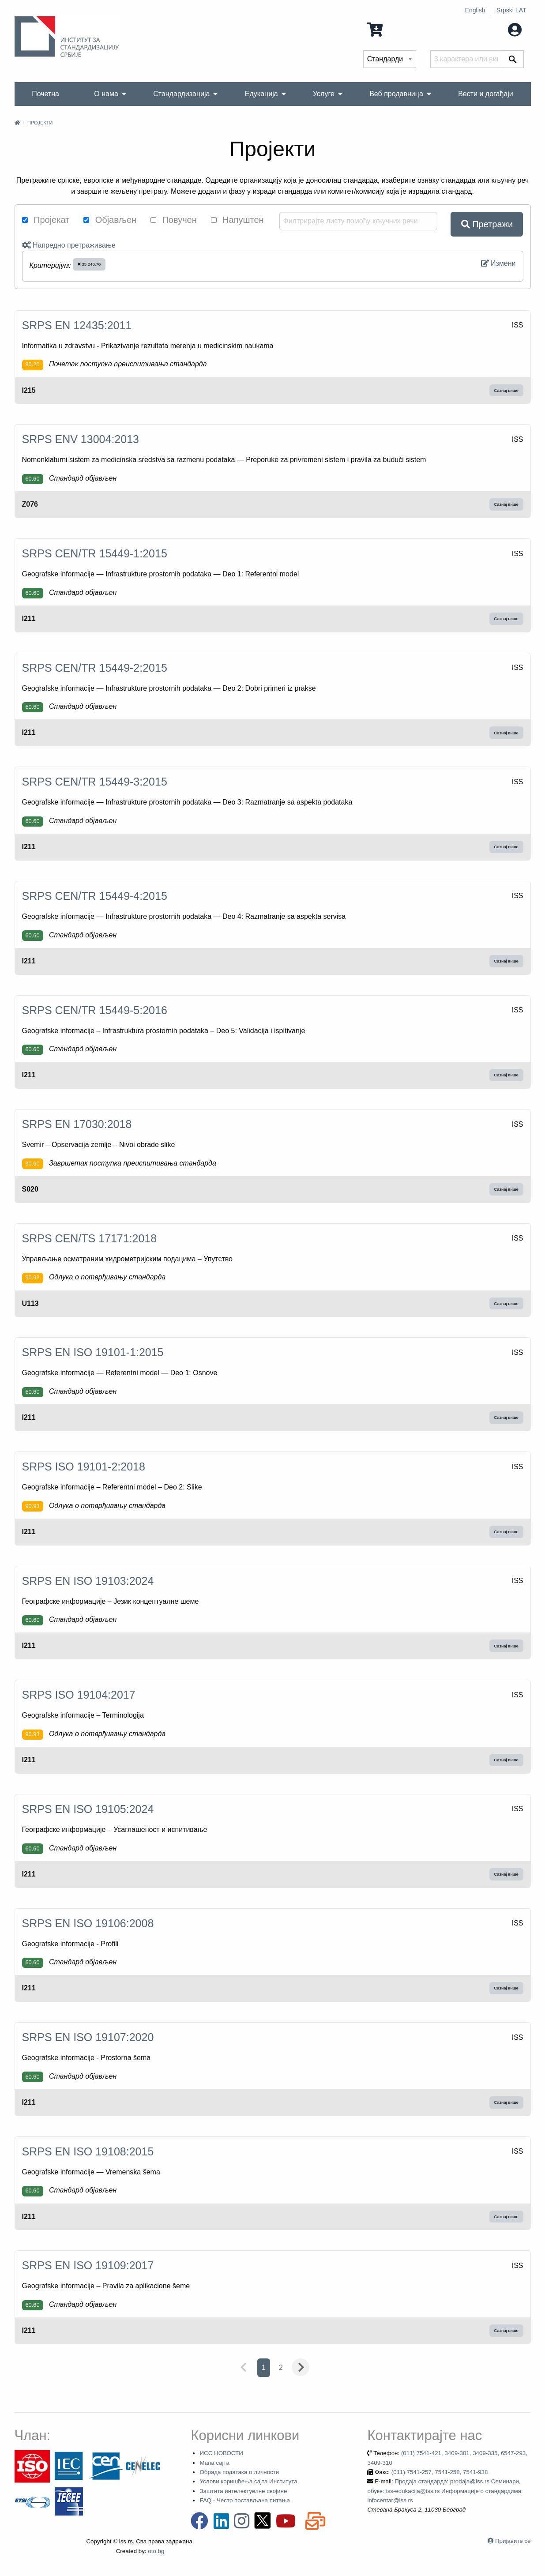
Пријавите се (512, 2541)
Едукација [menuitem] (261, 94)
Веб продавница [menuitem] (396, 94)
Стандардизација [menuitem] (181, 94)
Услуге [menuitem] (324, 94)
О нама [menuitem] (106, 94)
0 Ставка (392, 29)
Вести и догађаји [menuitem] (485, 94)
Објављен (109, 220)
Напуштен (237, 220)
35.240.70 (89, 264)
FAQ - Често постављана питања (244, 2500)
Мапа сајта (214, 2462)
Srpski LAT (511, 10)
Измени (498, 263)
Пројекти (40, 122)
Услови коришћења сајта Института (248, 2481)
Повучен (173, 220)
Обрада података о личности (239, 2472)
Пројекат (46, 220)
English (475, 10)
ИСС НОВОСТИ (221, 2453)
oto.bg (156, 2551)
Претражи (487, 224)
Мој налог (496, 29)
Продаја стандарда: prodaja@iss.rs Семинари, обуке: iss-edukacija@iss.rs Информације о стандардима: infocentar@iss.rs (444, 2491)
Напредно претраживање (69, 245)
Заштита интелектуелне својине (243, 2491)
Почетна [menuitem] (45, 94)
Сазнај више (506, 390)
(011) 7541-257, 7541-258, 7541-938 (439, 2472)
